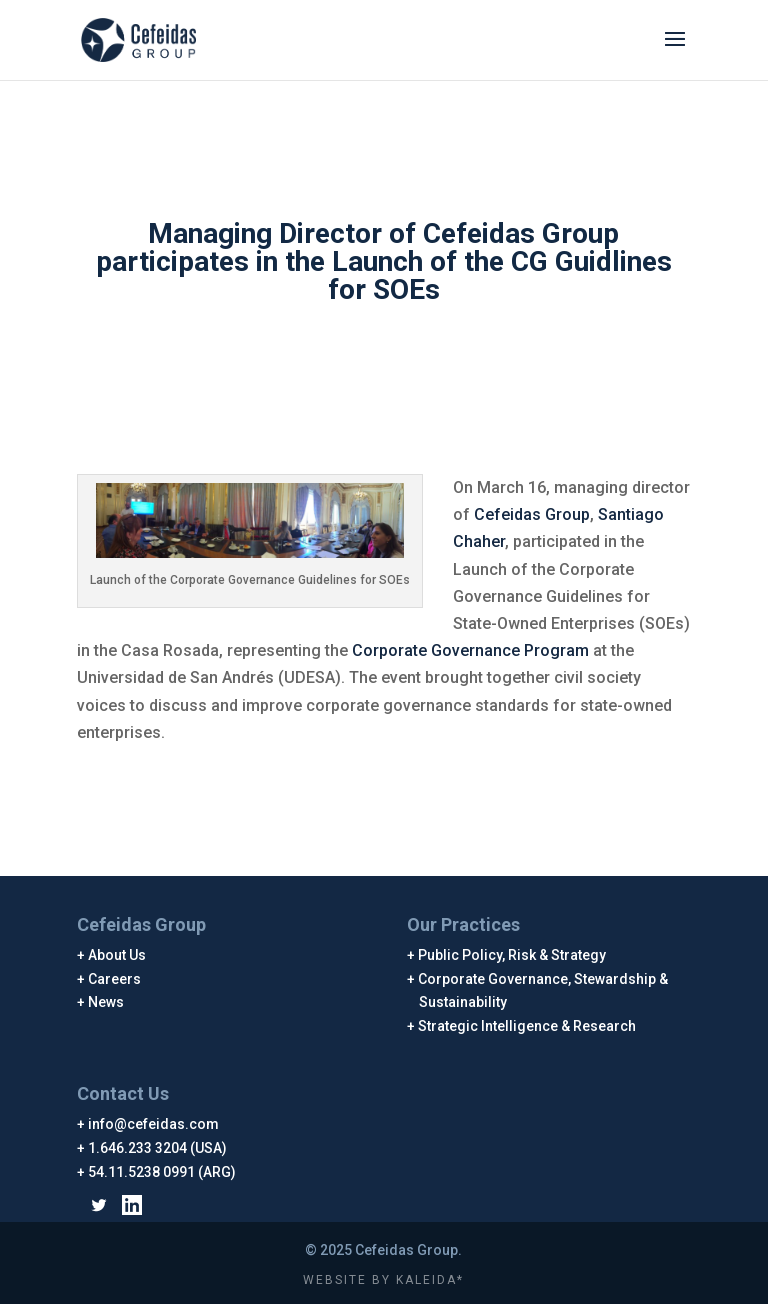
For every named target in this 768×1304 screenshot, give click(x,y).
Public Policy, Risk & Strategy (512, 955)
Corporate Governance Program (470, 650)
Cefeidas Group (532, 514)
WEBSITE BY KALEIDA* (383, 1280)
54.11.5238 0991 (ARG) (162, 1172)
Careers (115, 979)
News (106, 1002)
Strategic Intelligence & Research (527, 1026)
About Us (117, 955)
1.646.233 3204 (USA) (158, 1148)
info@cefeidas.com (154, 1124)
